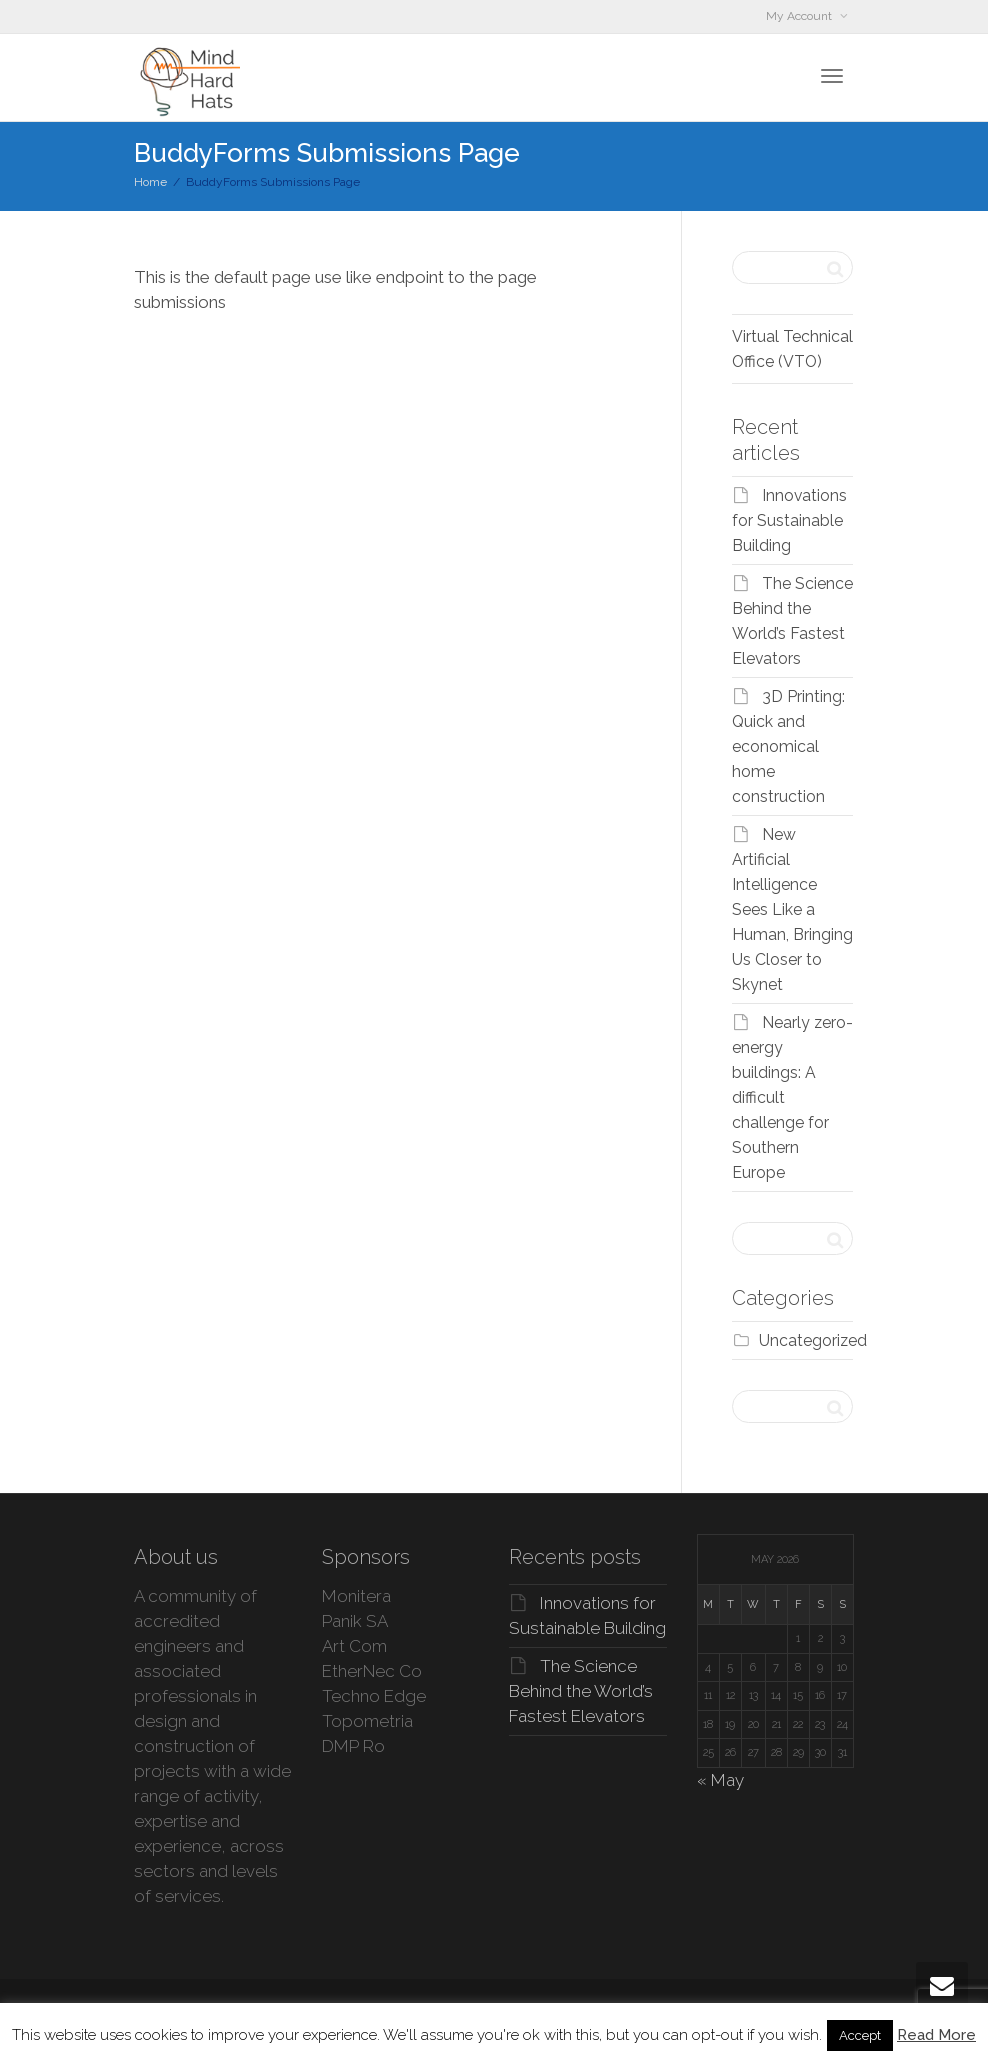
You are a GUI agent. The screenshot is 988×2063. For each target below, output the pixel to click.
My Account (800, 16)
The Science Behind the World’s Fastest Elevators (581, 1691)
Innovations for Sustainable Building (789, 520)
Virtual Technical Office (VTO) (792, 349)
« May (720, 1780)
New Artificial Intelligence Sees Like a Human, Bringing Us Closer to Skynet (792, 909)
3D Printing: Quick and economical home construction (788, 746)
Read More (936, 2035)
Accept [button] (860, 2035)
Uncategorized (813, 1340)
